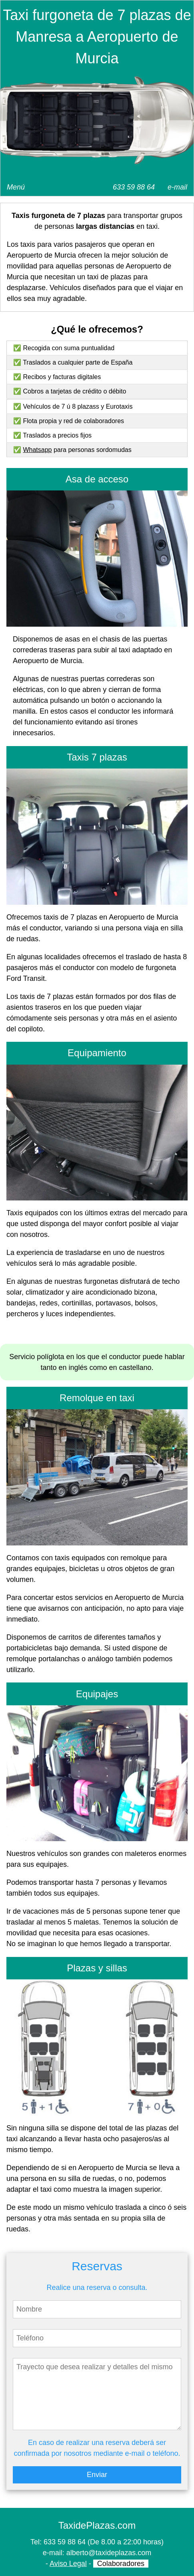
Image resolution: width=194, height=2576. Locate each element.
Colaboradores (120, 2564)
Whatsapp (37, 449)
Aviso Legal (68, 2564)
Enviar (97, 2475)
